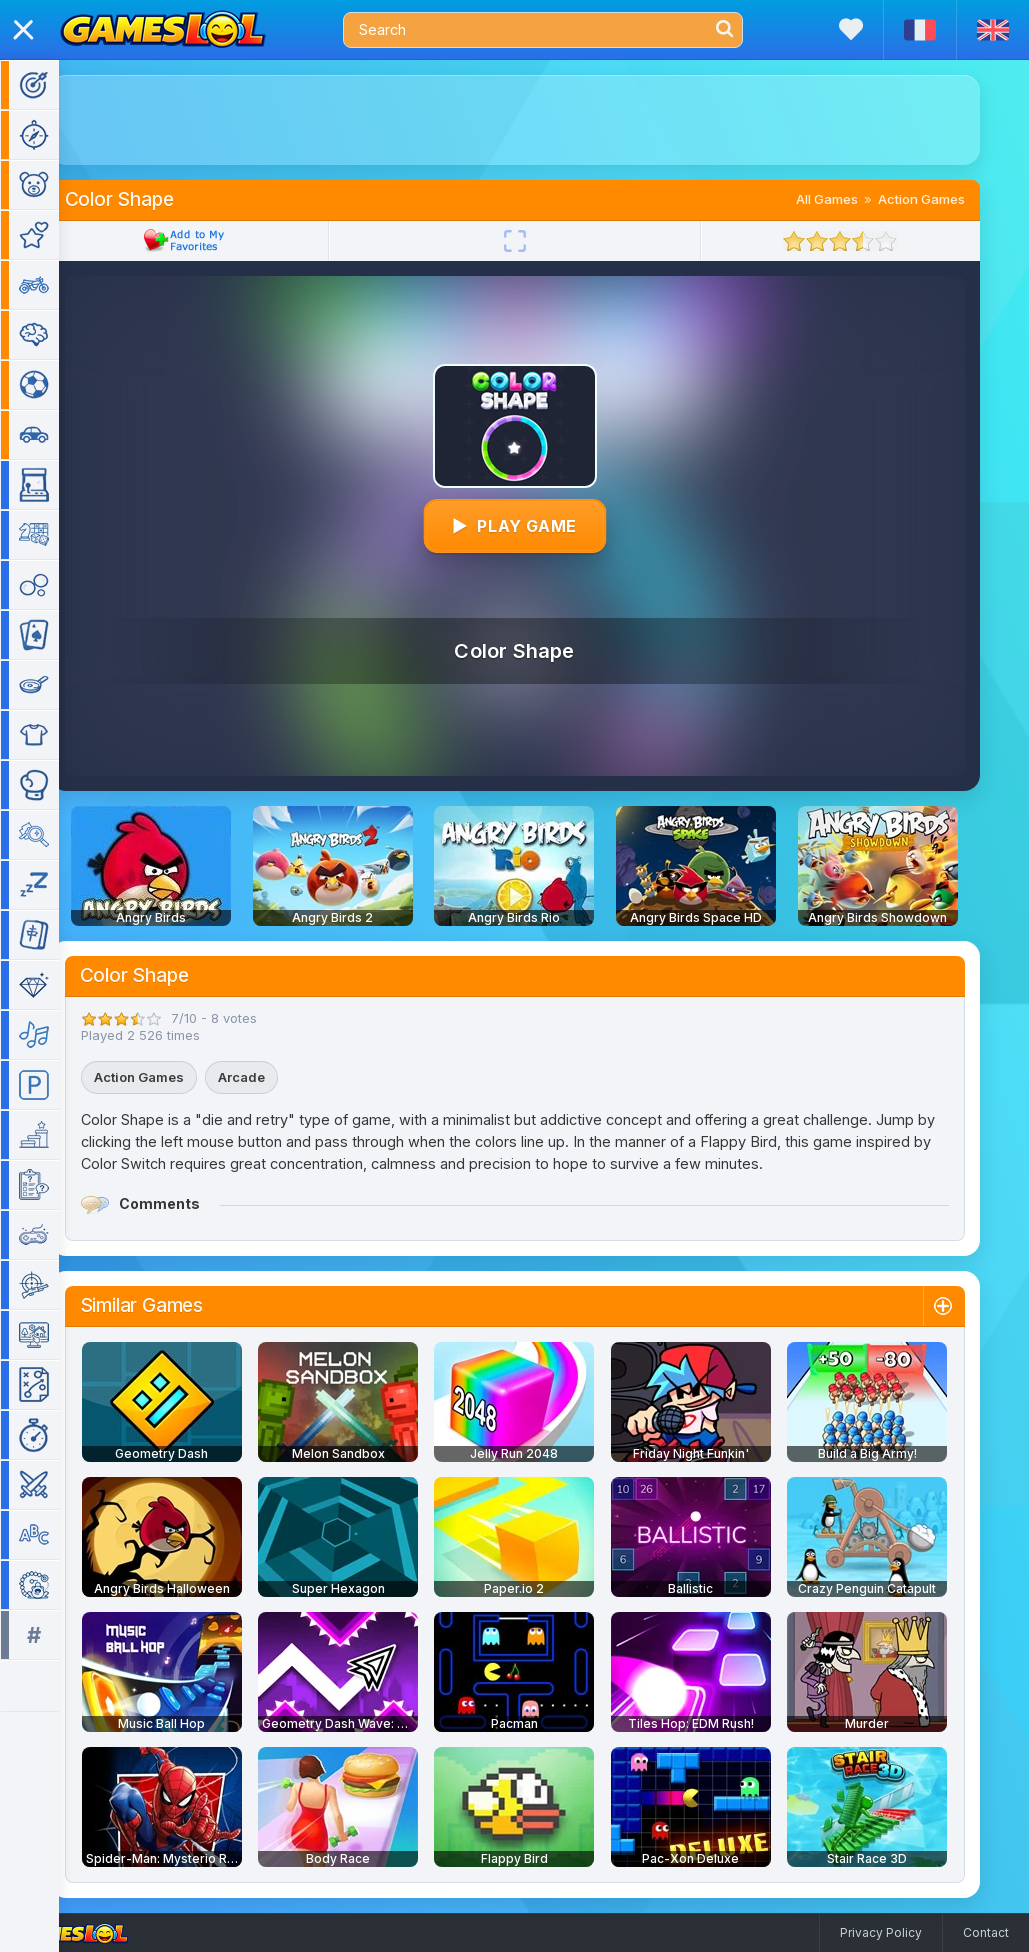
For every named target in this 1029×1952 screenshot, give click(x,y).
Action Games (950, 199)
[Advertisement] (544, 120)
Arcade (270, 1077)
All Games (856, 199)
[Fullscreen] (544, 241)
